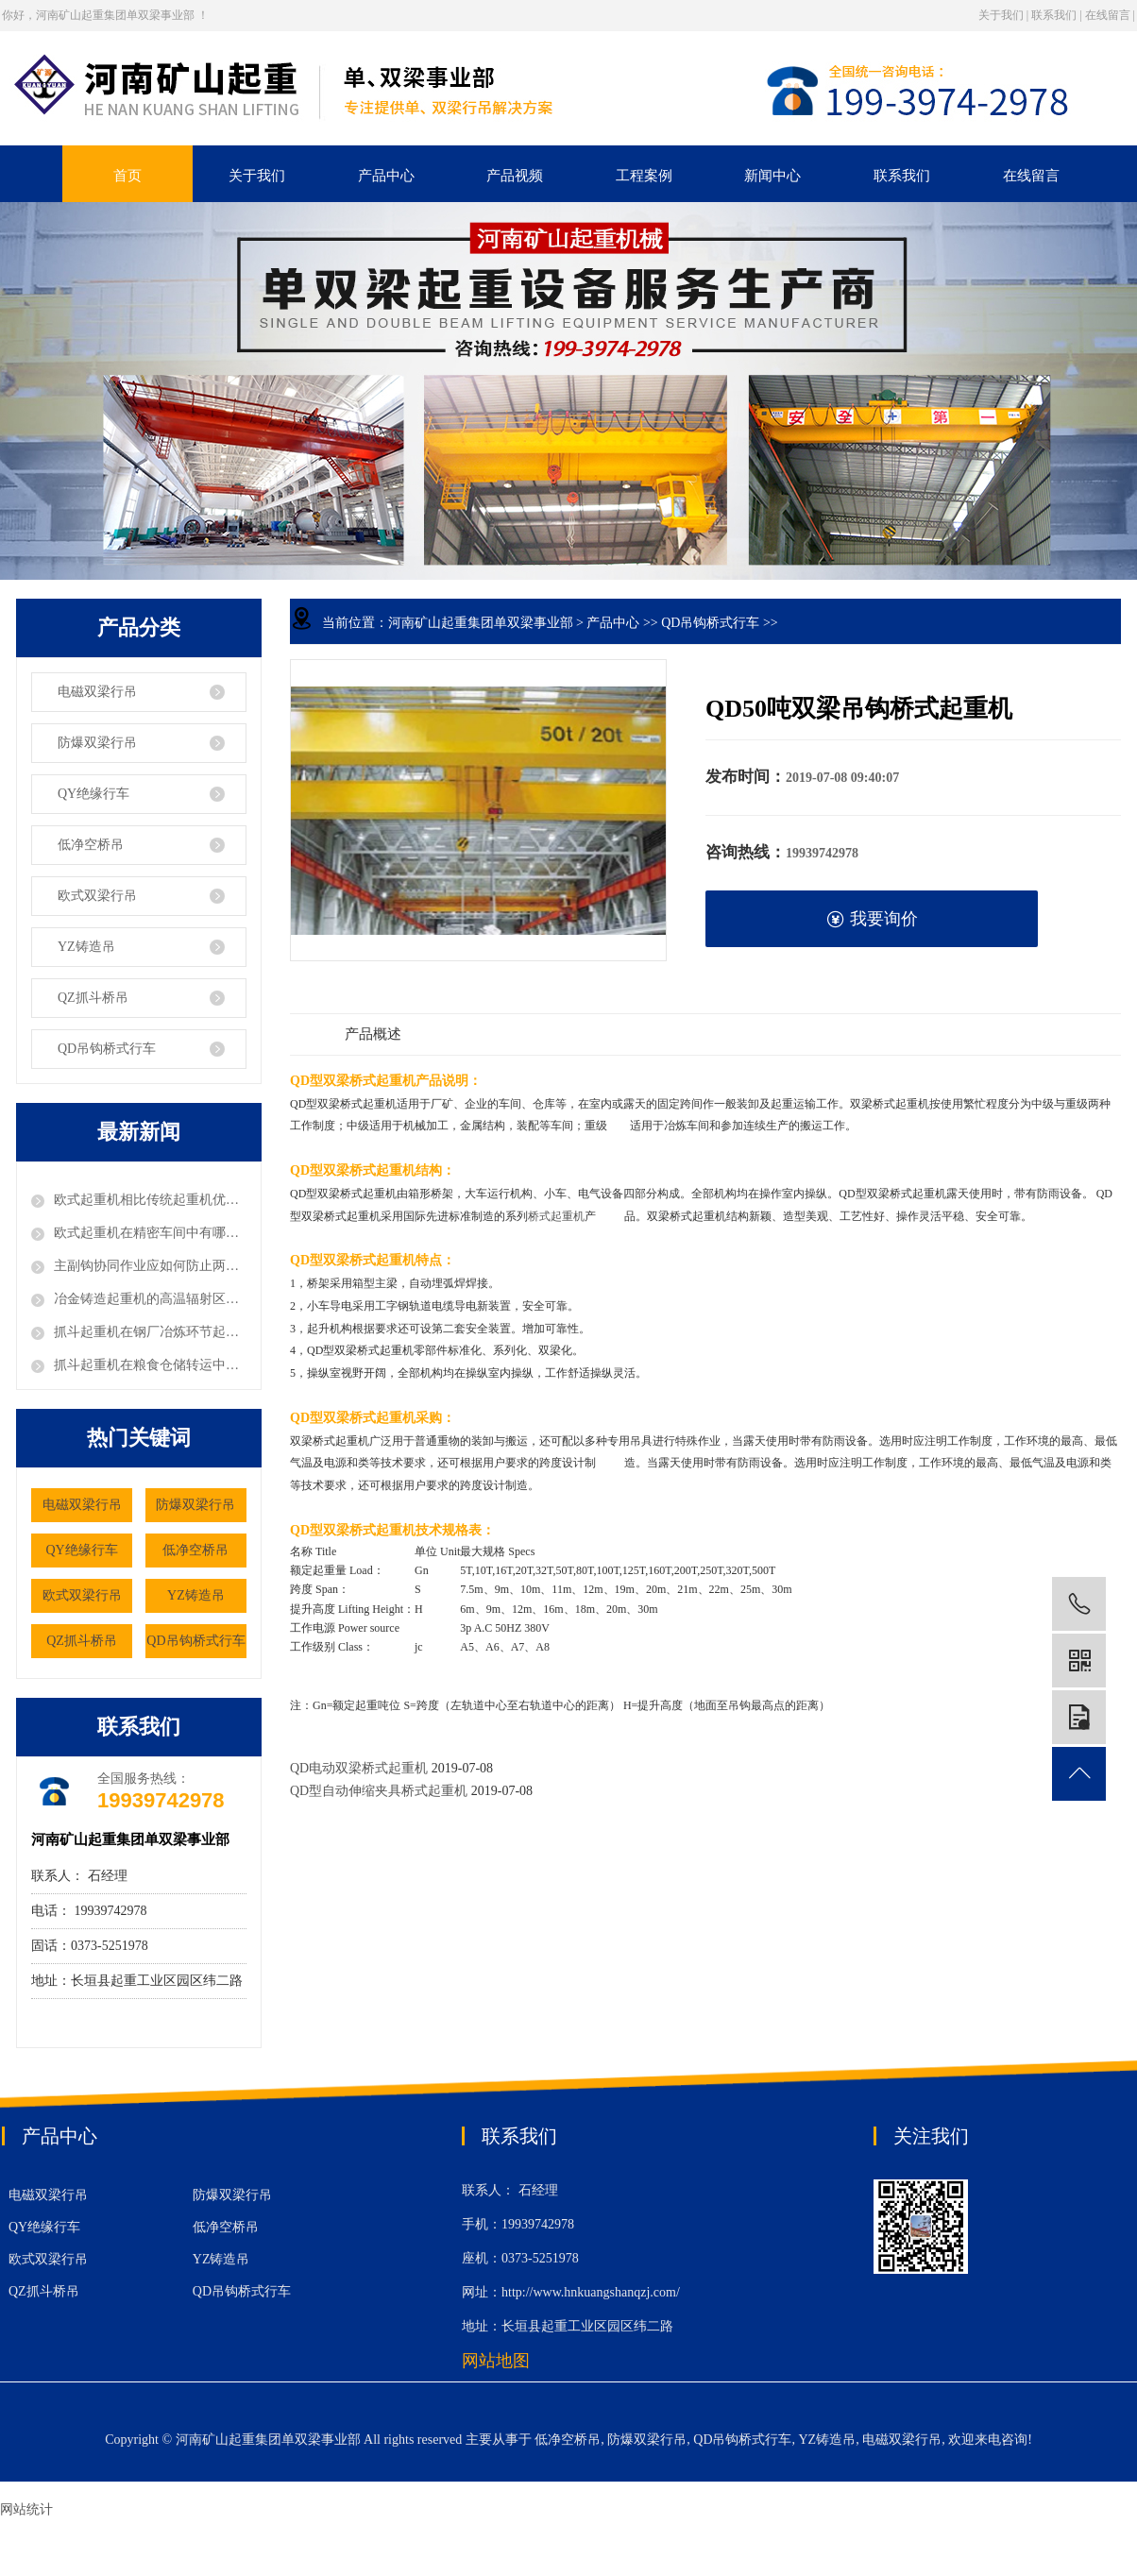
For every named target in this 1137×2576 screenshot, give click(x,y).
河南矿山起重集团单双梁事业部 (480, 623)
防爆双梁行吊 (97, 743)
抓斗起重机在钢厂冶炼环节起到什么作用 (150, 1332)
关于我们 (1001, 15)
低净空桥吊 (91, 845)
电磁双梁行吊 (97, 692)
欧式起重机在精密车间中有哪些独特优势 (150, 1233)
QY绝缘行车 (93, 794)
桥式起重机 (556, 1216)
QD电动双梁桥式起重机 (359, 1768)
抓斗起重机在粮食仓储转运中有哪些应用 (150, 1365)
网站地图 (496, 2360)
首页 (127, 175)
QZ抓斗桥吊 (93, 998)
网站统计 (26, 2509)
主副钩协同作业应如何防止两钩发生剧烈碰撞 (150, 1266)
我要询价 (872, 919)
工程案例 (644, 175)
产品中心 (386, 175)
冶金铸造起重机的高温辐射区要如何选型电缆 (150, 1299)
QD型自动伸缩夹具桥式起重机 (380, 1791)
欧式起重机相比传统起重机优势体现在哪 (150, 1200)
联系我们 (1054, 15)
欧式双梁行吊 (97, 896)
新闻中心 (772, 175)
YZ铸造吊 (86, 947)
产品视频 (514, 175)
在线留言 (1107, 15)
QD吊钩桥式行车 (107, 1049)
